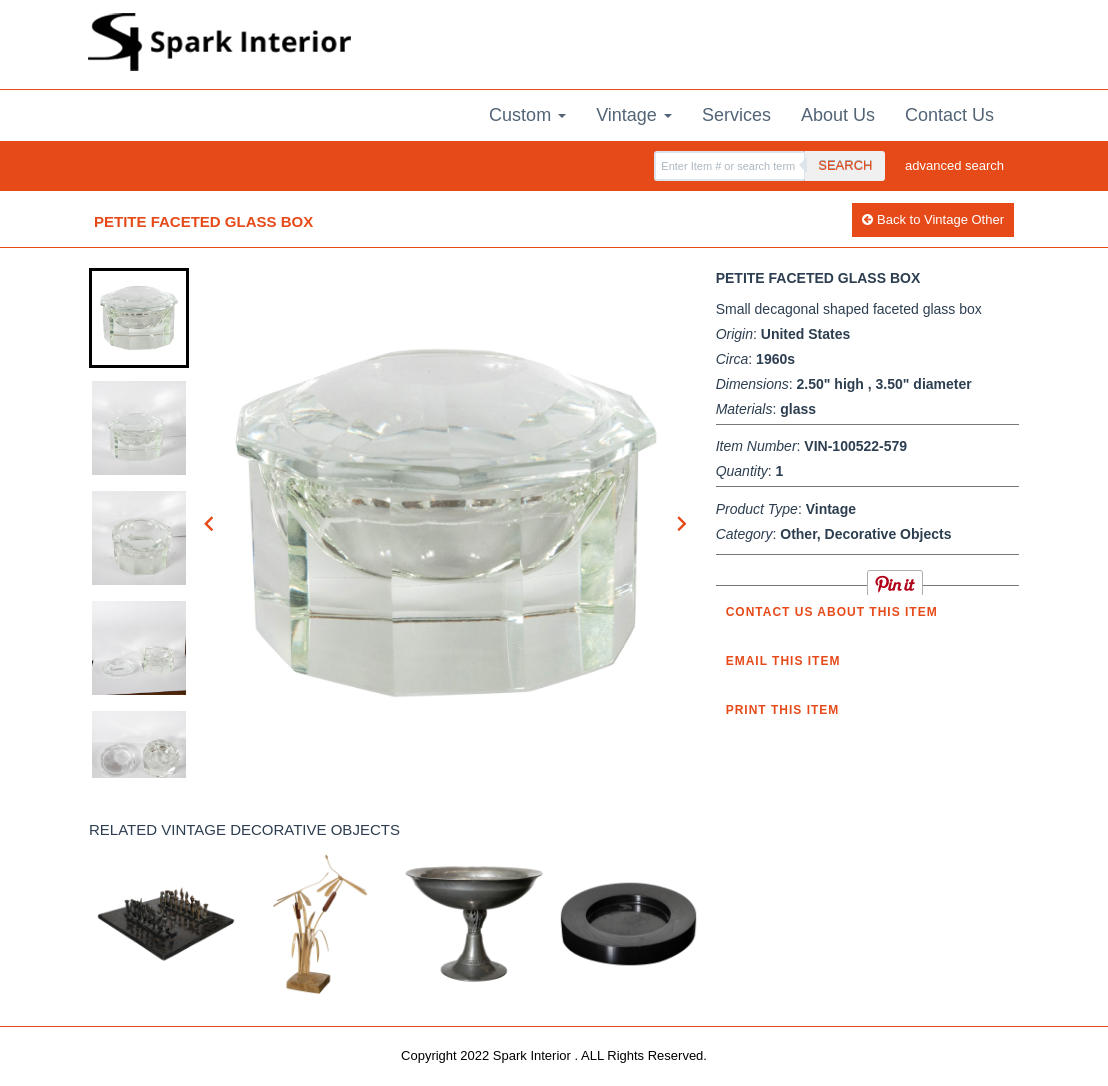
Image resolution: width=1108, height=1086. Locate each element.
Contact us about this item (832, 612)
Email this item (783, 661)
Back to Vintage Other (933, 219)
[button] (139, 318)
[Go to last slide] (210, 523)
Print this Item (783, 710)
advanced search (954, 165)
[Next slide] (681, 523)
